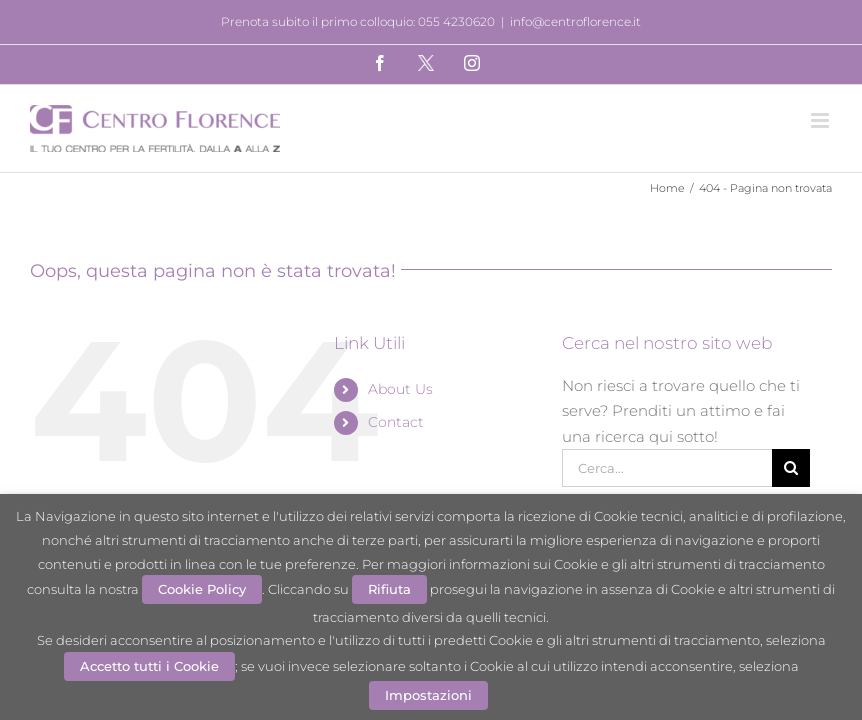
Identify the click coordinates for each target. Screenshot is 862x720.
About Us (400, 389)
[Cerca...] (666, 468)
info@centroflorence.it (575, 21)
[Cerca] (791, 468)
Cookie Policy (202, 589)
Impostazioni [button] (428, 695)
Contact (396, 422)
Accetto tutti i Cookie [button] (149, 666)
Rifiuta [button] (389, 589)
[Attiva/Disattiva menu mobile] (821, 120)
